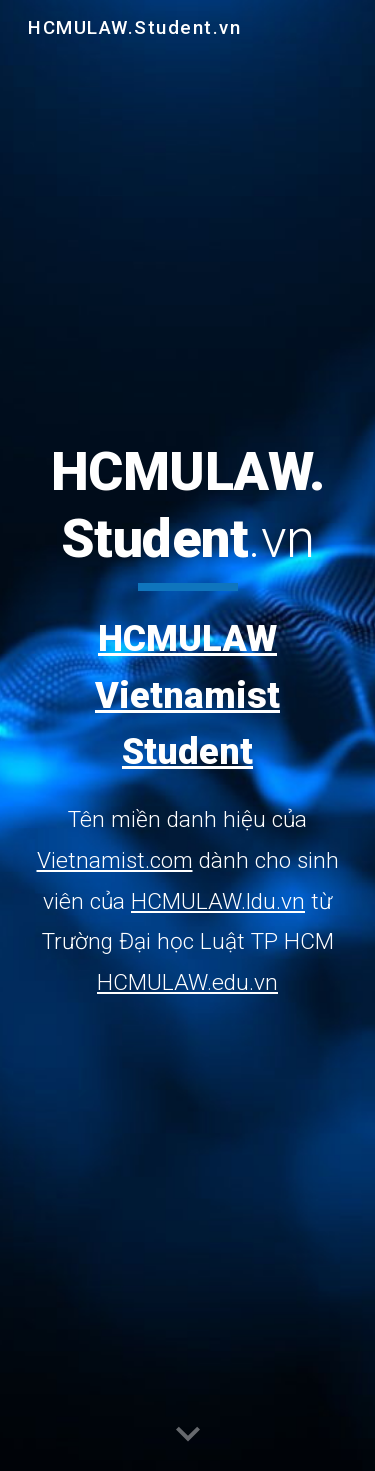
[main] (188, 721)
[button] (188, 1435)
